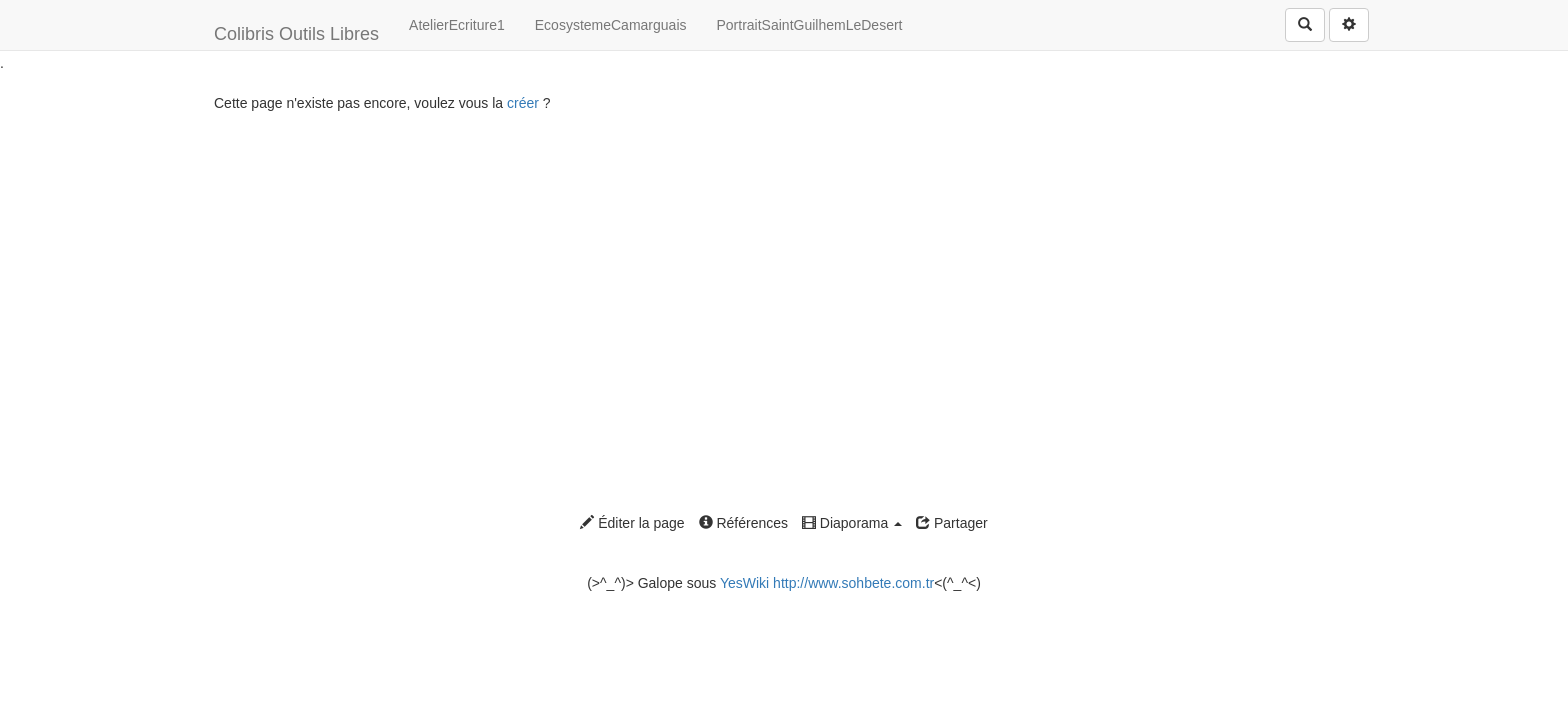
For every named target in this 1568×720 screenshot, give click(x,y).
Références (743, 523)
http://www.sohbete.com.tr (853, 583)
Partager (952, 523)
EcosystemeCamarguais (611, 25)
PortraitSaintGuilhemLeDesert (810, 25)
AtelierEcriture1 (457, 25)
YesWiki (744, 583)
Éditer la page (632, 523)
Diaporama (852, 523)
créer (523, 103)
